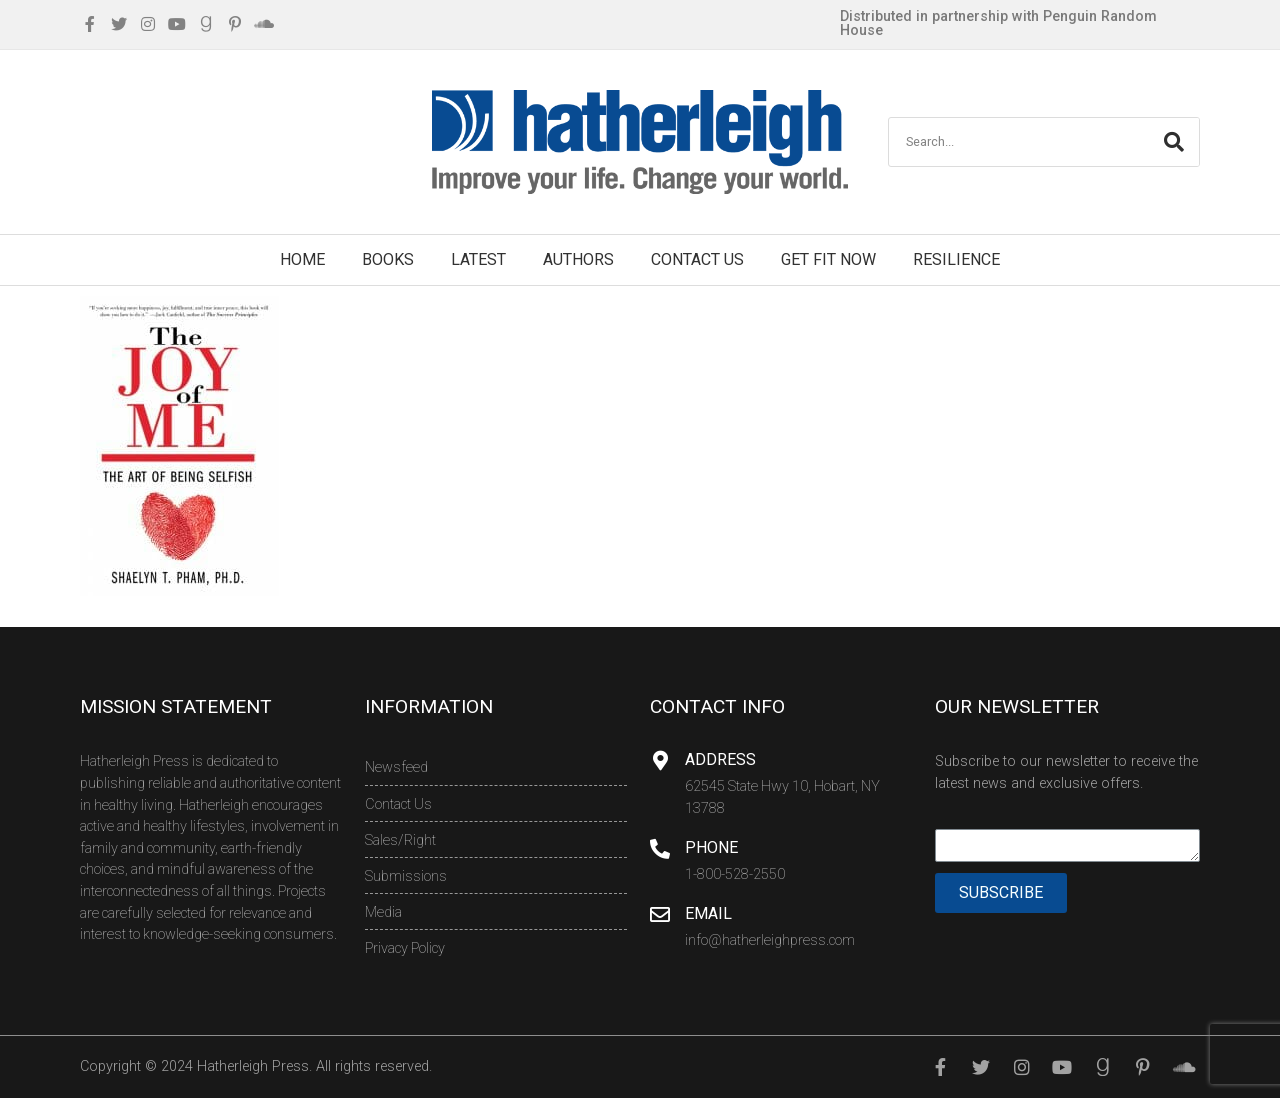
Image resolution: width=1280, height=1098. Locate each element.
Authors (578, 259)
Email (708, 913)
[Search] (1174, 142)
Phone (711, 847)
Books (388, 259)
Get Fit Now (828, 259)
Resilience (956, 259)
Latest (478, 259)
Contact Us (697, 259)
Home (302, 259)
